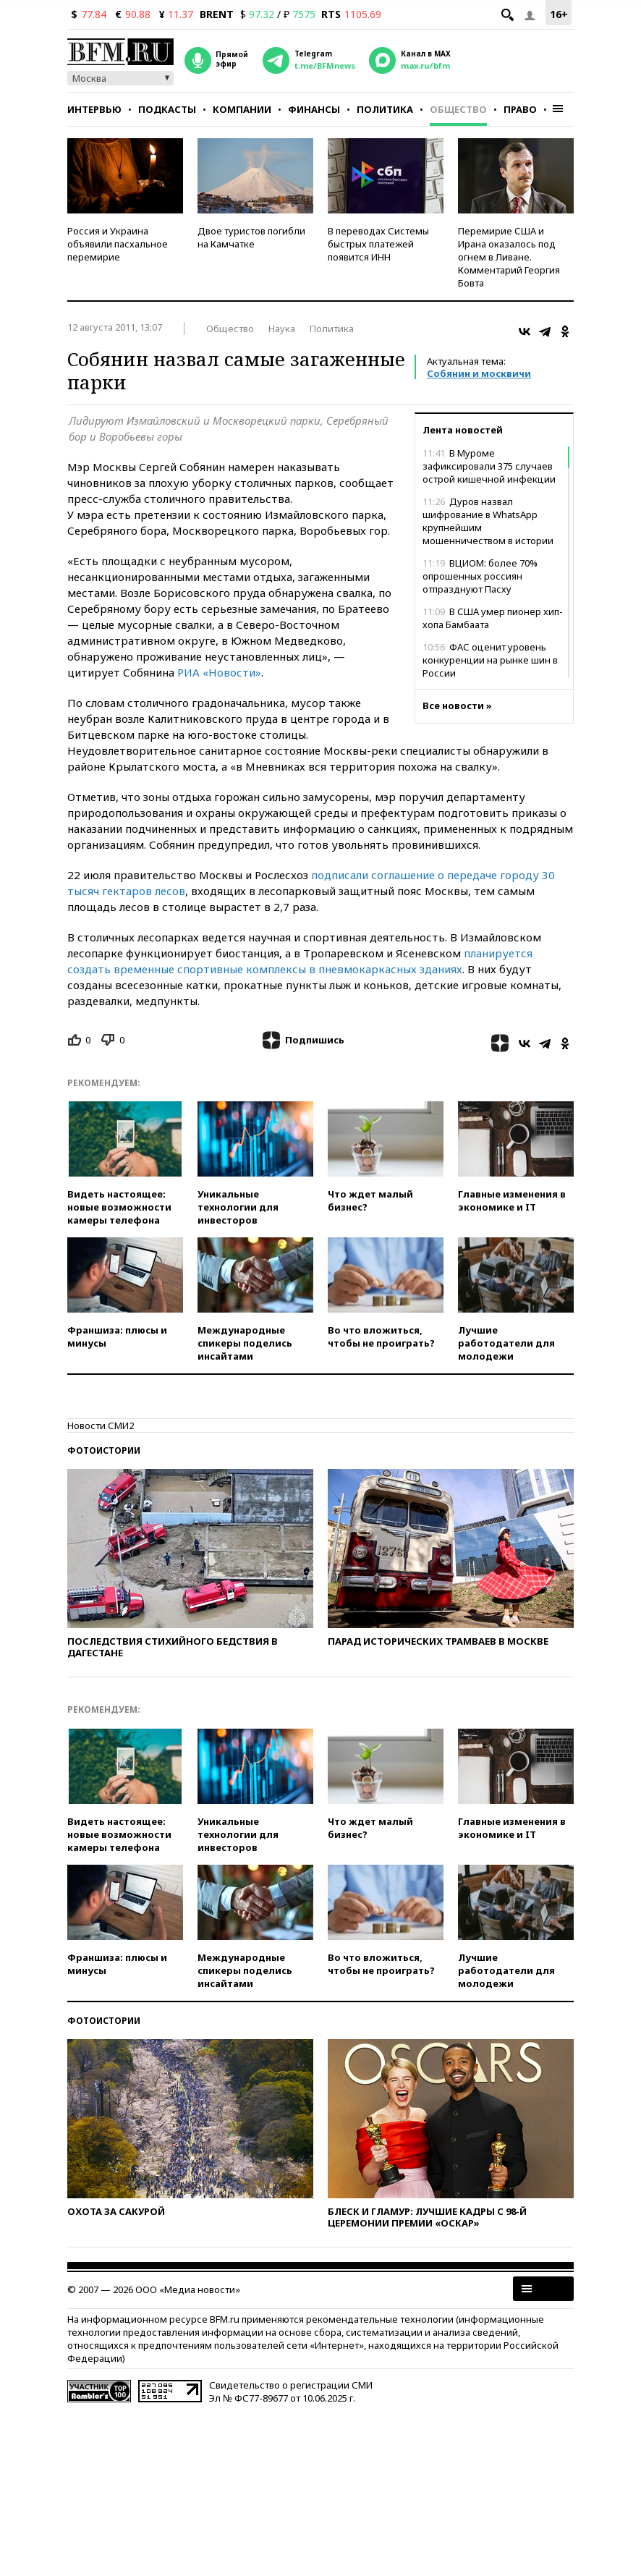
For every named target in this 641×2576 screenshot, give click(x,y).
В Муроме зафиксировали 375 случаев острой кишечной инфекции (489, 466)
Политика (385, 109)
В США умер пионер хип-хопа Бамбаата (493, 618)
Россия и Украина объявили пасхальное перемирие (117, 243)
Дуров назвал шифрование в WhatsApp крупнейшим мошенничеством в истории (488, 521)
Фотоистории (103, 1450)
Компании (242, 109)
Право (520, 109)
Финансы (314, 109)
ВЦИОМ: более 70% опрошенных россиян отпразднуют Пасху (480, 576)
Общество (458, 109)
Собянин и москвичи (479, 373)
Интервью (94, 109)
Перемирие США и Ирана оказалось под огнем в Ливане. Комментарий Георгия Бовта (509, 256)
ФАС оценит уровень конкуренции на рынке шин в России (490, 659)
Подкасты (167, 109)
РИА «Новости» (219, 672)
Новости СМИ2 (100, 1425)
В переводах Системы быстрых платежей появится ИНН (378, 243)
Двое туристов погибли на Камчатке (251, 237)
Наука (281, 328)
